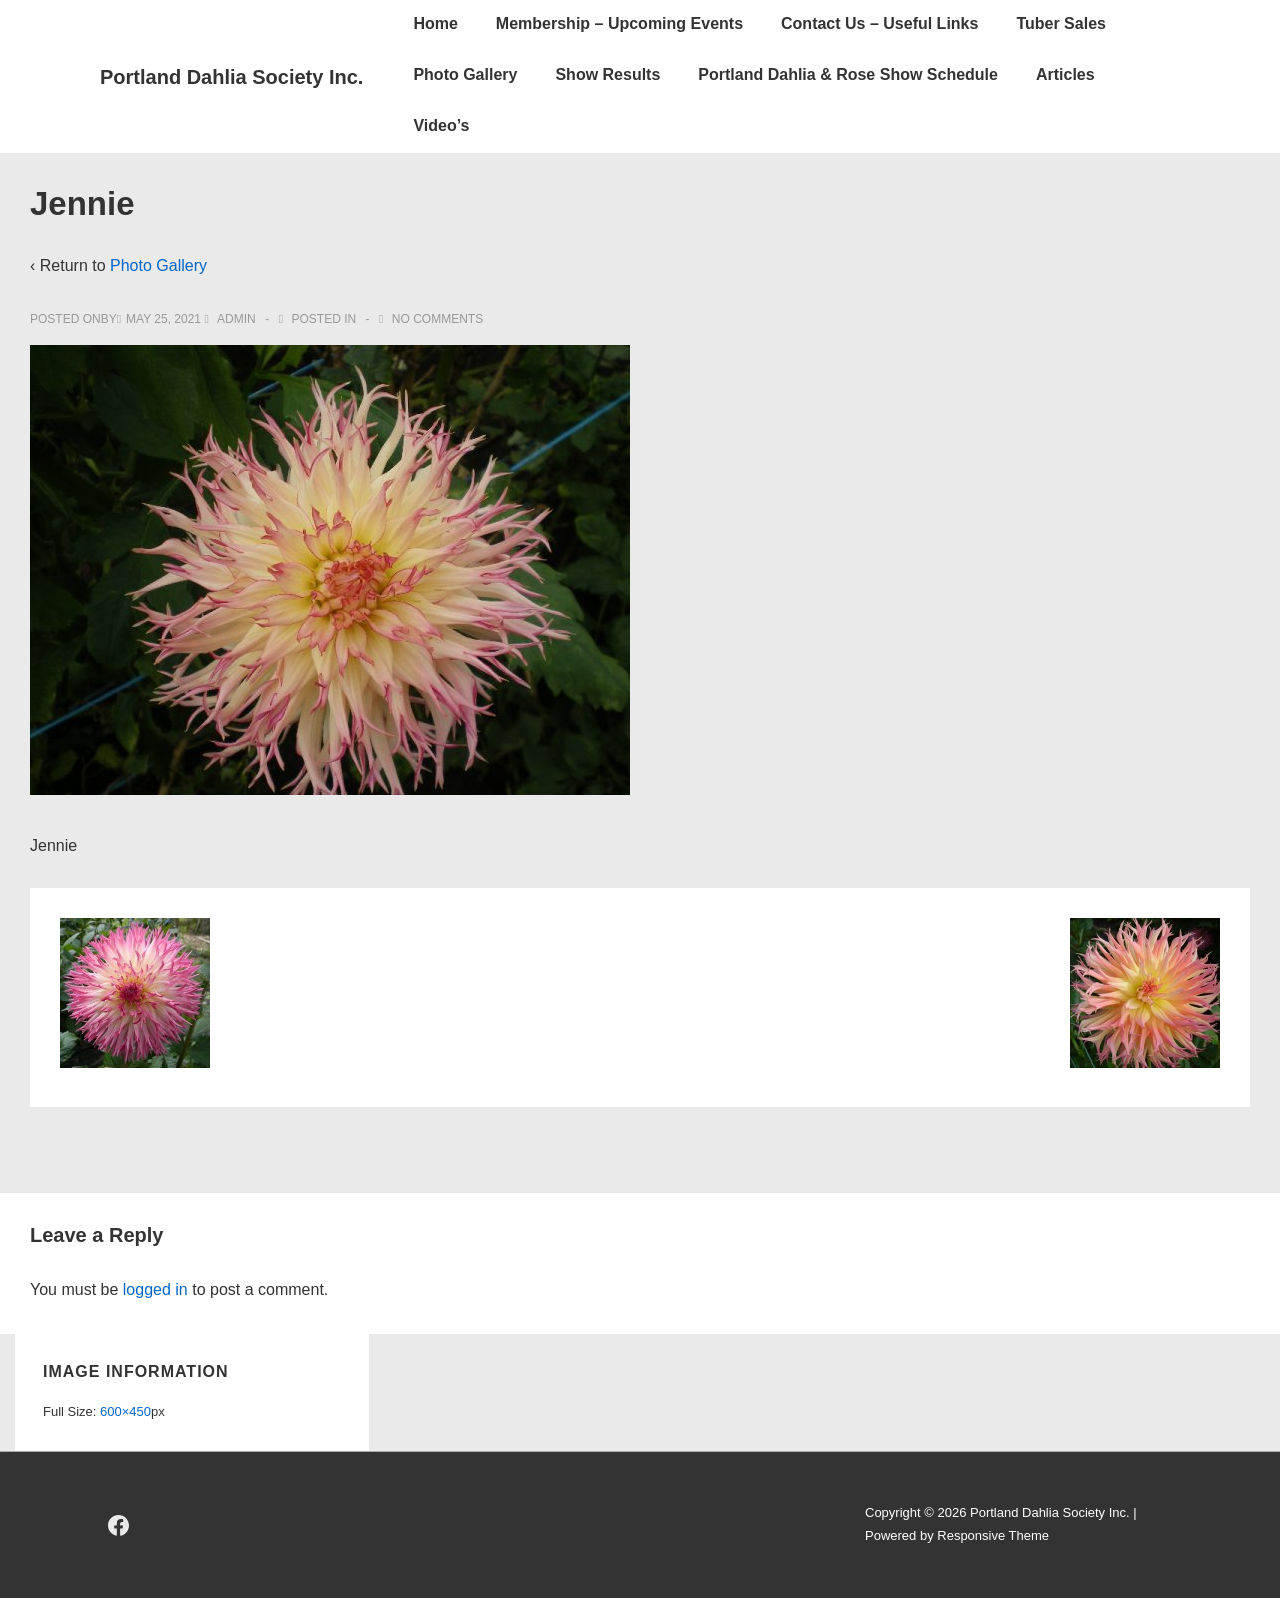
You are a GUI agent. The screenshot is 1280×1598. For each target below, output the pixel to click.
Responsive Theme (993, 1535)
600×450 (125, 1411)
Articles (1065, 74)
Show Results (607, 74)
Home (435, 23)
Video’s (441, 125)
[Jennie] (163, 319)
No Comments (437, 319)
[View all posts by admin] (231, 319)
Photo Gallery (465, 74)
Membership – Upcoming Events (619, 23)
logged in (155, 1289)
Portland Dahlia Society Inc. (231, 77)
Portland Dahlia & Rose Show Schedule (848, 74)
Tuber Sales (1061, 23)
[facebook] (119, 1525)
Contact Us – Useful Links (879, 23)
